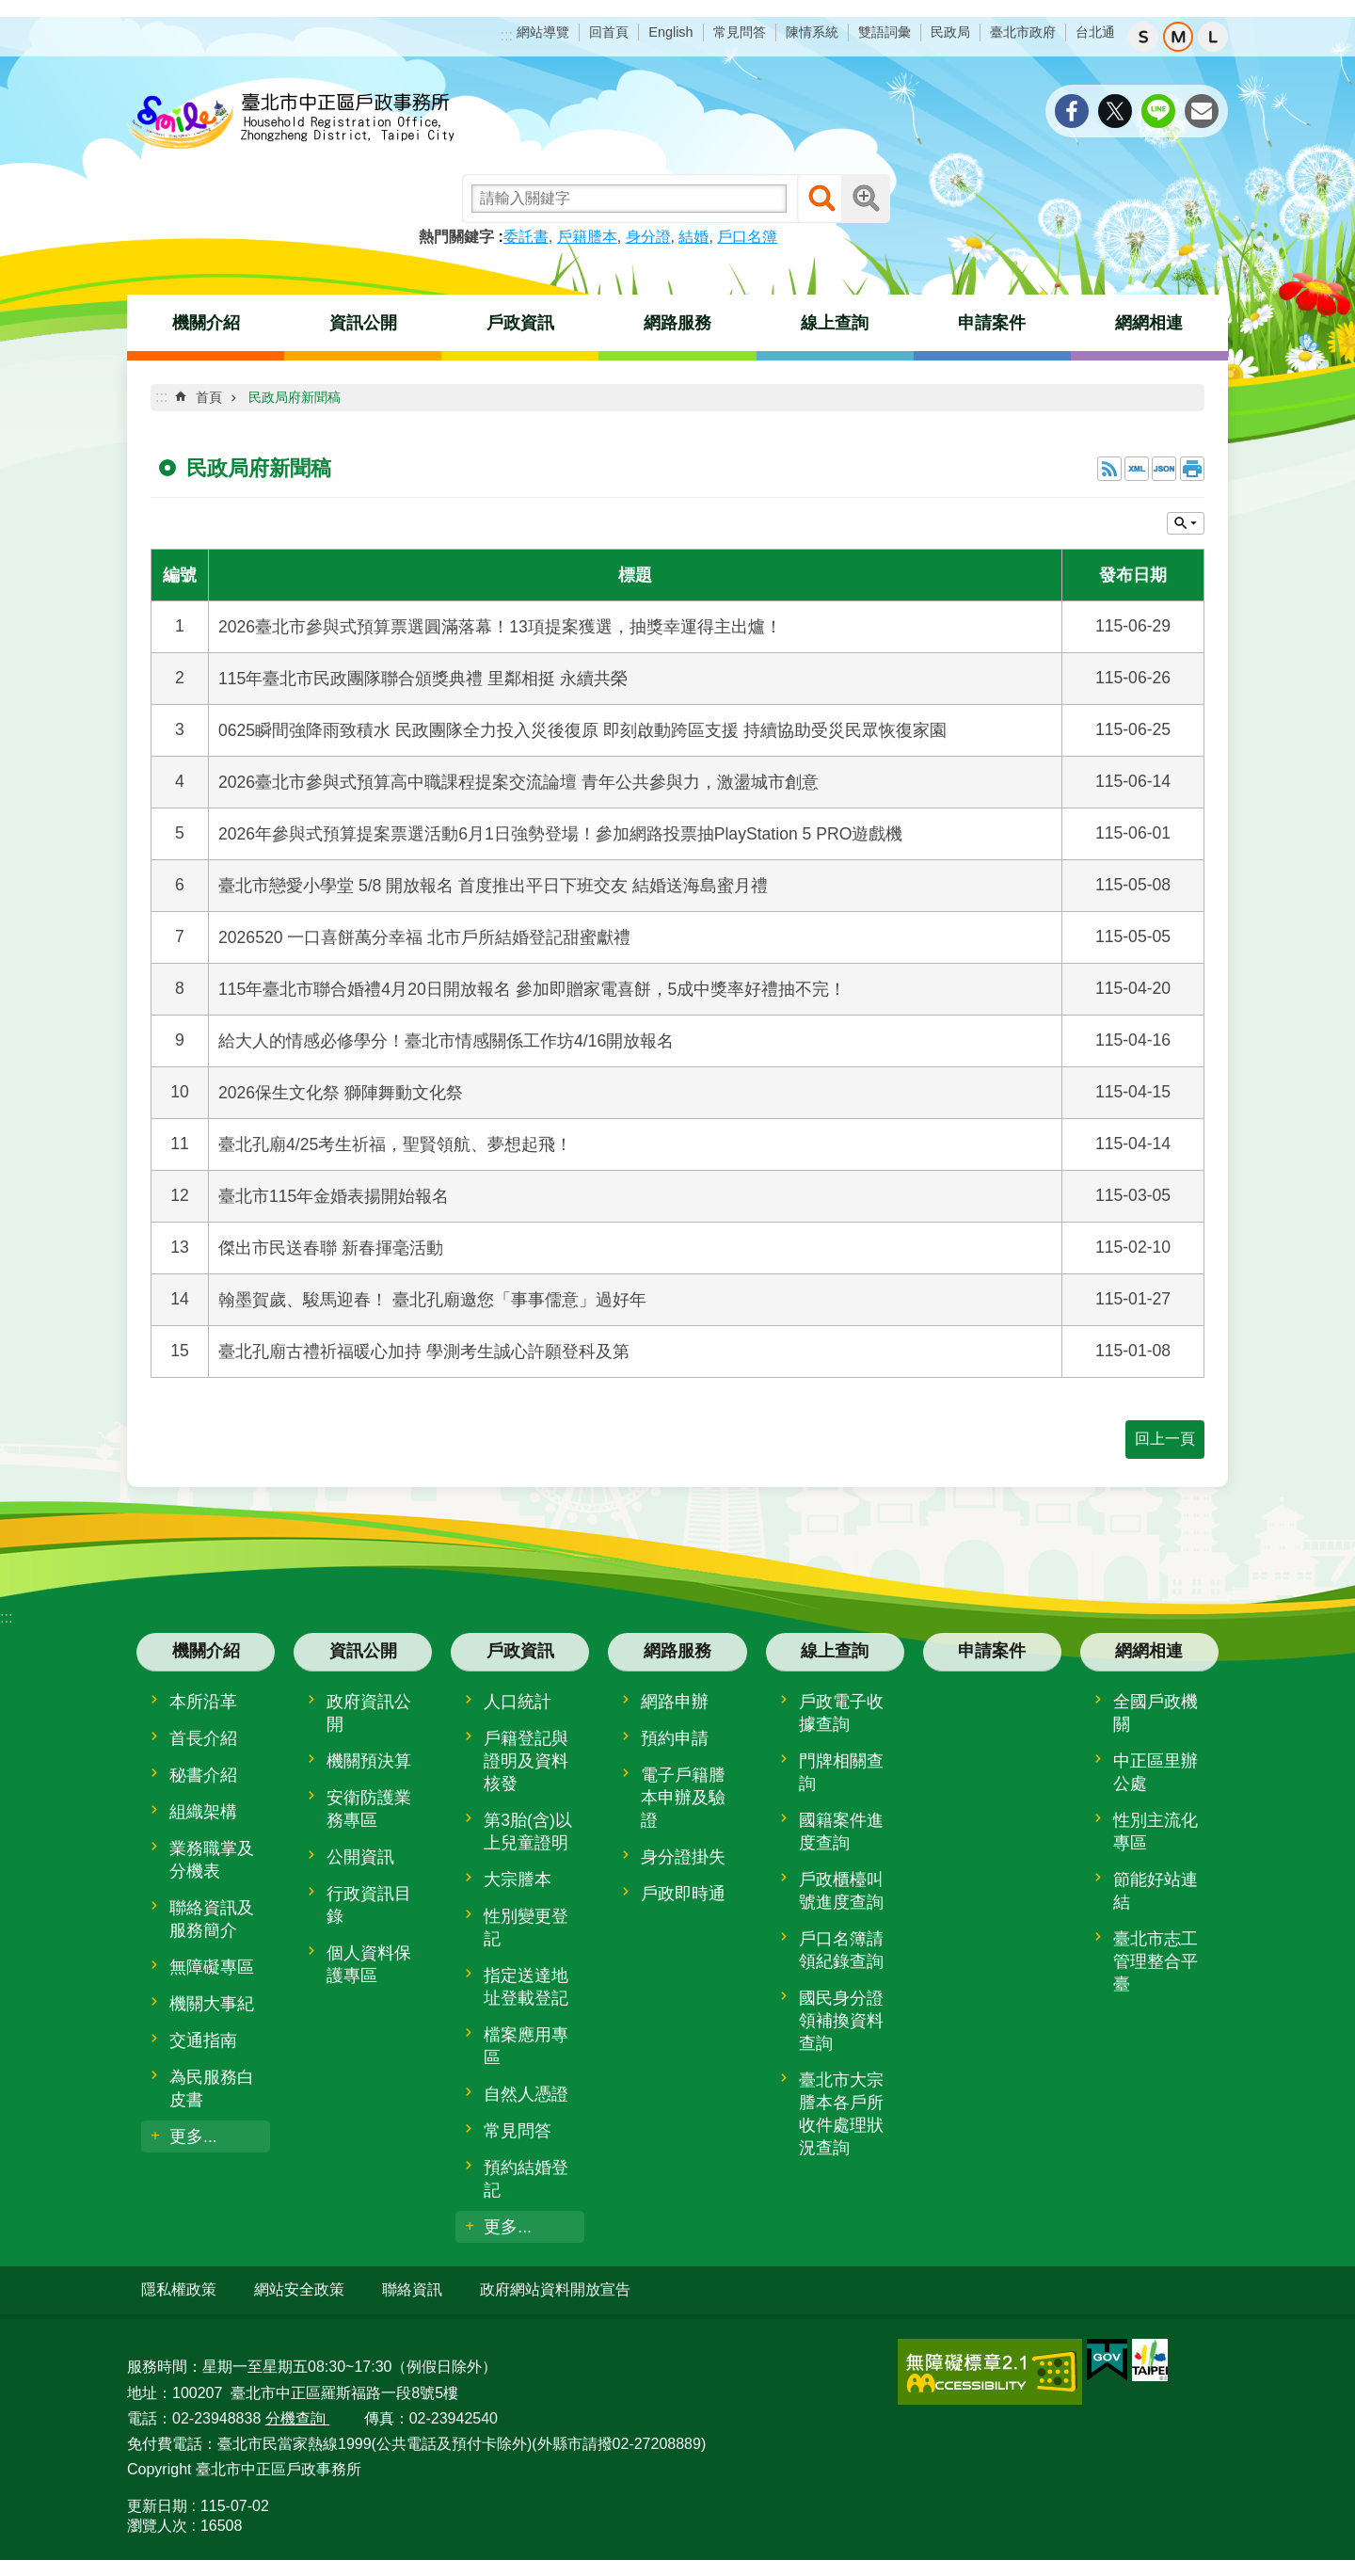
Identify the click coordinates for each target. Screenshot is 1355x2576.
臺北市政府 (1023, 32)
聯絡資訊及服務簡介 (211, 1919)
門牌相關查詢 (841, 1772)
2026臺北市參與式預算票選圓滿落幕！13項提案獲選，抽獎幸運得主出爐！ (500, 626)
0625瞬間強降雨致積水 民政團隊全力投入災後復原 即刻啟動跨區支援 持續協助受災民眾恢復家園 (582, 730)
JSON (1164, 468)
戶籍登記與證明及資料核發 (526, 1761)
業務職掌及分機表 (211, 1859)
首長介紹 (203, 1738)
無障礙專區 (211, 1967)
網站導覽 (543, 32)
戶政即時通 (683, 1893)
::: (507, 35)
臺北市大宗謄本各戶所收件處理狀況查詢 (841, 2114)
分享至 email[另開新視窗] (1202, 111)
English (670, 32)
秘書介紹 (203, 1775)
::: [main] (161, 397)
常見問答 (739, 32)
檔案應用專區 (526, 2046)
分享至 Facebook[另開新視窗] (1072, 111)
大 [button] (1213, 37)
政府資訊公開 (369, 1713)
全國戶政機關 (1155, 1713)
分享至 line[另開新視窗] (1158, 111)
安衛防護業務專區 (369, 1809)
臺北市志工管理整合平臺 (1155, 1961)
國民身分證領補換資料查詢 (841, 2021)
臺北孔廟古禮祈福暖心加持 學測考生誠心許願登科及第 (424, 1351)
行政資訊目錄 (369, 1905)
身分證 (648, 237)
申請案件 (992, 322)
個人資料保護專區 (369, 1964)
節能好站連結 (1155, 1891)
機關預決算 (369, 1761)
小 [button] (1143, 37)
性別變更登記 (526, 1927)
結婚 (693, 237)
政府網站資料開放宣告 (555, 2289)
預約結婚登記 (526, 2179)
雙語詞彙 (884, 32)
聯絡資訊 (412, 2289)
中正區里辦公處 (1155, 1772)
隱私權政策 (178, 2289)
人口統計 (517, 1701)
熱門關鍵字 (456, 237)
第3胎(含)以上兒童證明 (528, 1831)
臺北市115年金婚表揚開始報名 (333, 1196)
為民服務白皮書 (211, 2088)
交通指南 (203, 2040)
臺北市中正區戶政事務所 (291, 122)
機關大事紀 (211, 2003)
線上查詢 (835, 322)
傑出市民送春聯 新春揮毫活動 (330, 1248)
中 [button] (1178, 37)
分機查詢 (297, 2416)
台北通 (1095, 32)
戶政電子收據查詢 (841, 1713)
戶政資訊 (520, 322)
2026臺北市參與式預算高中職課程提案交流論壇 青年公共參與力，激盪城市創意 (518, 782)
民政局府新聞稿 (294, 397)
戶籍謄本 (587, 237)
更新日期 (157, 2505)
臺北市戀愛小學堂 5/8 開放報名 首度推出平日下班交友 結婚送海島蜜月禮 (493, 885)
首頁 (209, 397)
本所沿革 (203, 1701)
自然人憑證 (526, 2094)
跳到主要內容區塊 (9, 9)
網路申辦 (675, 1701)
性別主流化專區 (1155, 1831)
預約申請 (675, 1738)
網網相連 (1149, 322)
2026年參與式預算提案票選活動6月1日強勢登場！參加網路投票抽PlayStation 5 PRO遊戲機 (560, 833)
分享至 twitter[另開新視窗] (1115, 111)
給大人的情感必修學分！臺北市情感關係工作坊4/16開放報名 (446, 1041)
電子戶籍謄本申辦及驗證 (683, 1798)
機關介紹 (206, 322)
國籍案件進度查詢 (841, 1831)
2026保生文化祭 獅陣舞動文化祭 (340, 1092)
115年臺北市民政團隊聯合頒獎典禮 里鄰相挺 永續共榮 (423, 678)
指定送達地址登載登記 (526, 1987)
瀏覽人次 (157, 2525)
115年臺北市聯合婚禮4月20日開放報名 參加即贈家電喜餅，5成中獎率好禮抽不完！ (532, 989)
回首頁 (609, 32)
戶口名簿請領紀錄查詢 (841, 1950)
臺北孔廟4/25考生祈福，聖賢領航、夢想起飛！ (395, 1144)
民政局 (950, 32)
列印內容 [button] (1192, 468)
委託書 (526, 237)
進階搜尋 (865, 198)
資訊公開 (363, 322)
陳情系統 (812, 32)
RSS (1109, 468)
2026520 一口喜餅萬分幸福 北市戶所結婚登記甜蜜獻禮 (424, 937)
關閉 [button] (1185, 523)
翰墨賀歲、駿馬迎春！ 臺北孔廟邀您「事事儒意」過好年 (432, 1299)
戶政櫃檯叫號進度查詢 (841, 1891)
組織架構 (203, 1811)
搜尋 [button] (821, 198)
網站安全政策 (299, 2289)
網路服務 (677, 322)
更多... (193, 2136)
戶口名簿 (747, 237)
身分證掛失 (683, 1857)
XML (1136, 468)
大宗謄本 (517, 1879)
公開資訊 (360, 1857)
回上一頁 (1165, 1439)
